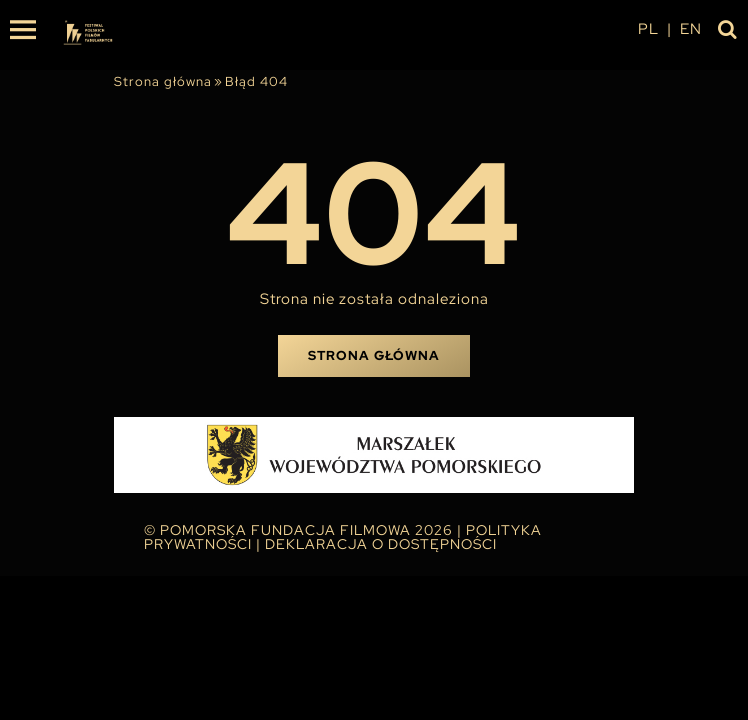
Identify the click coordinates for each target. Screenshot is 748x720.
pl (648, 29)
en (691, 29)
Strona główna (163, 81)
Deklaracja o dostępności (381, 544)
